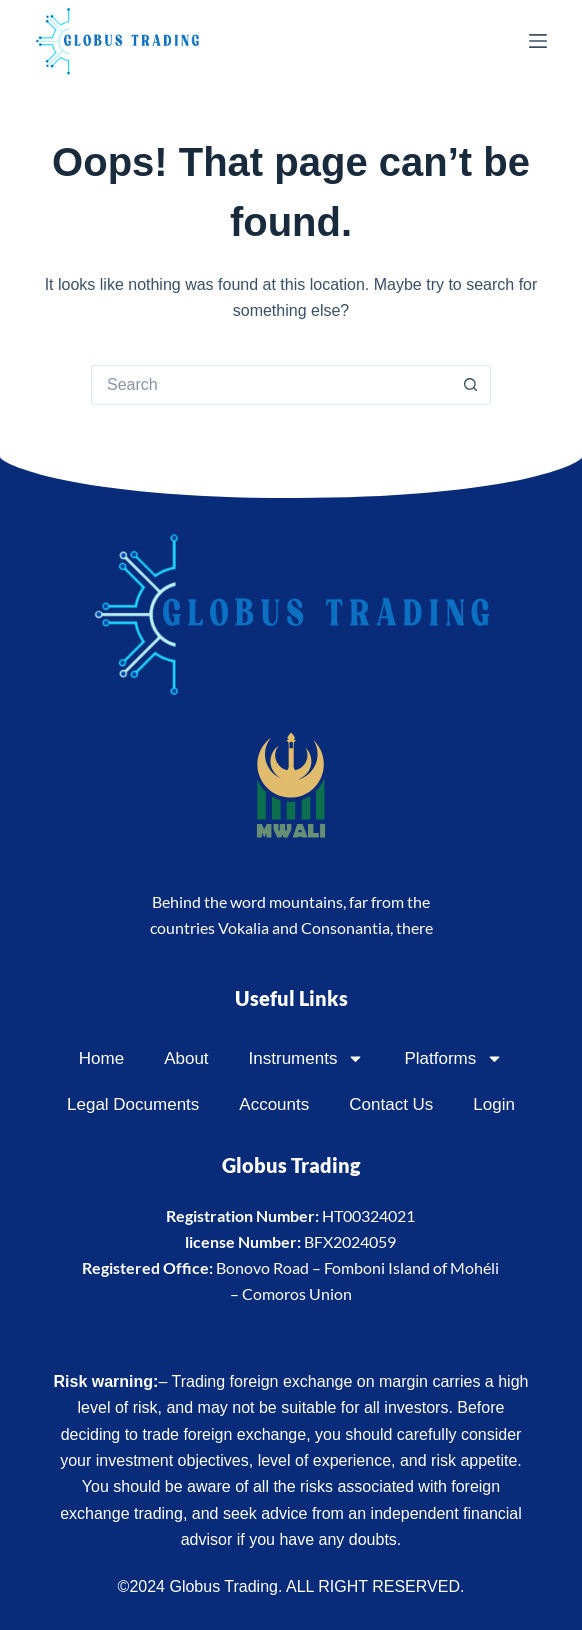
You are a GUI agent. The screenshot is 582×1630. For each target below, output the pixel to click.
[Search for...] (271, 385)
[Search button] (471, 385)
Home (101, 1058)
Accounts (274, 1104)
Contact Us (391, 1104)
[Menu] (538, 41)
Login (494, 1104)
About (186, 1058)
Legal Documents (133, 1104)
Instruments (307, 1058)
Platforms (453, 1058)
